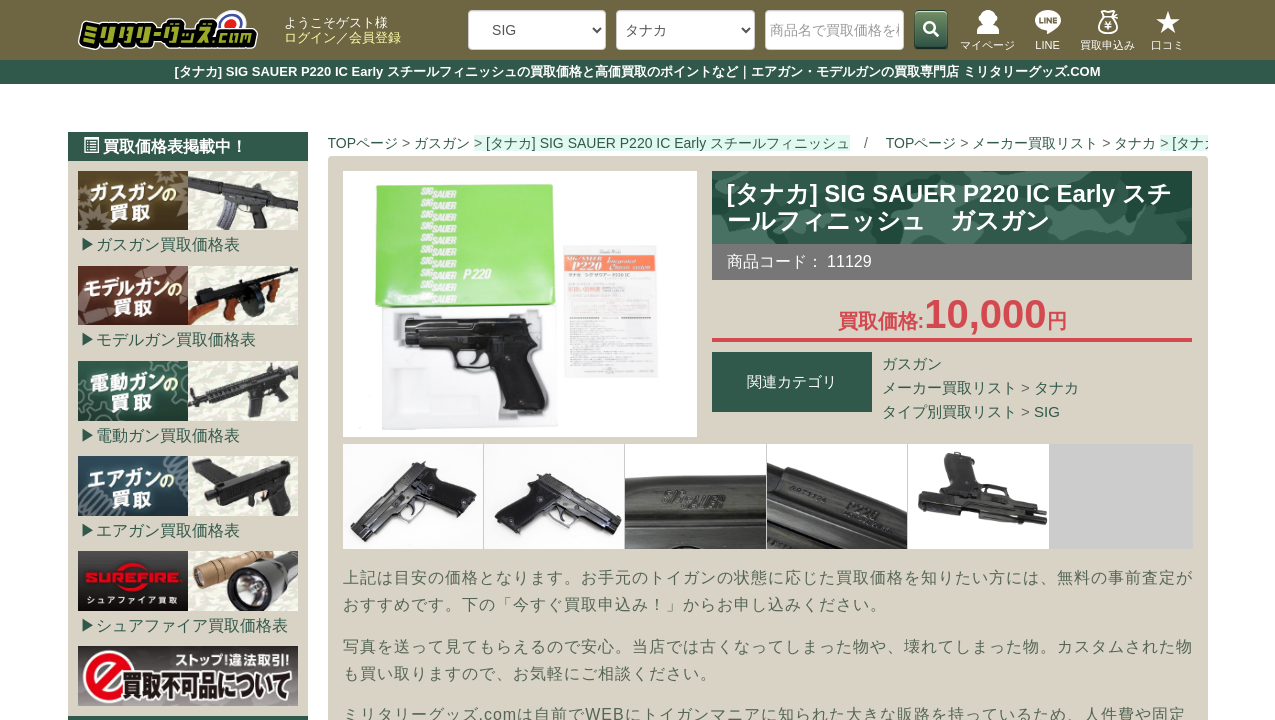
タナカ (1056, 387)
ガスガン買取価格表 (168, 244)
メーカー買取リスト (949, 387)
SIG (1047, 411)
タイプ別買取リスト (949, 411)
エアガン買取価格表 (168, 530)
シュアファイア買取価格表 (192, 625)
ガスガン (912, 363)
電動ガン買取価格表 (168, 435)
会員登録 (375, 37)
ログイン (310, 37)
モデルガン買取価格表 (176, 339)
